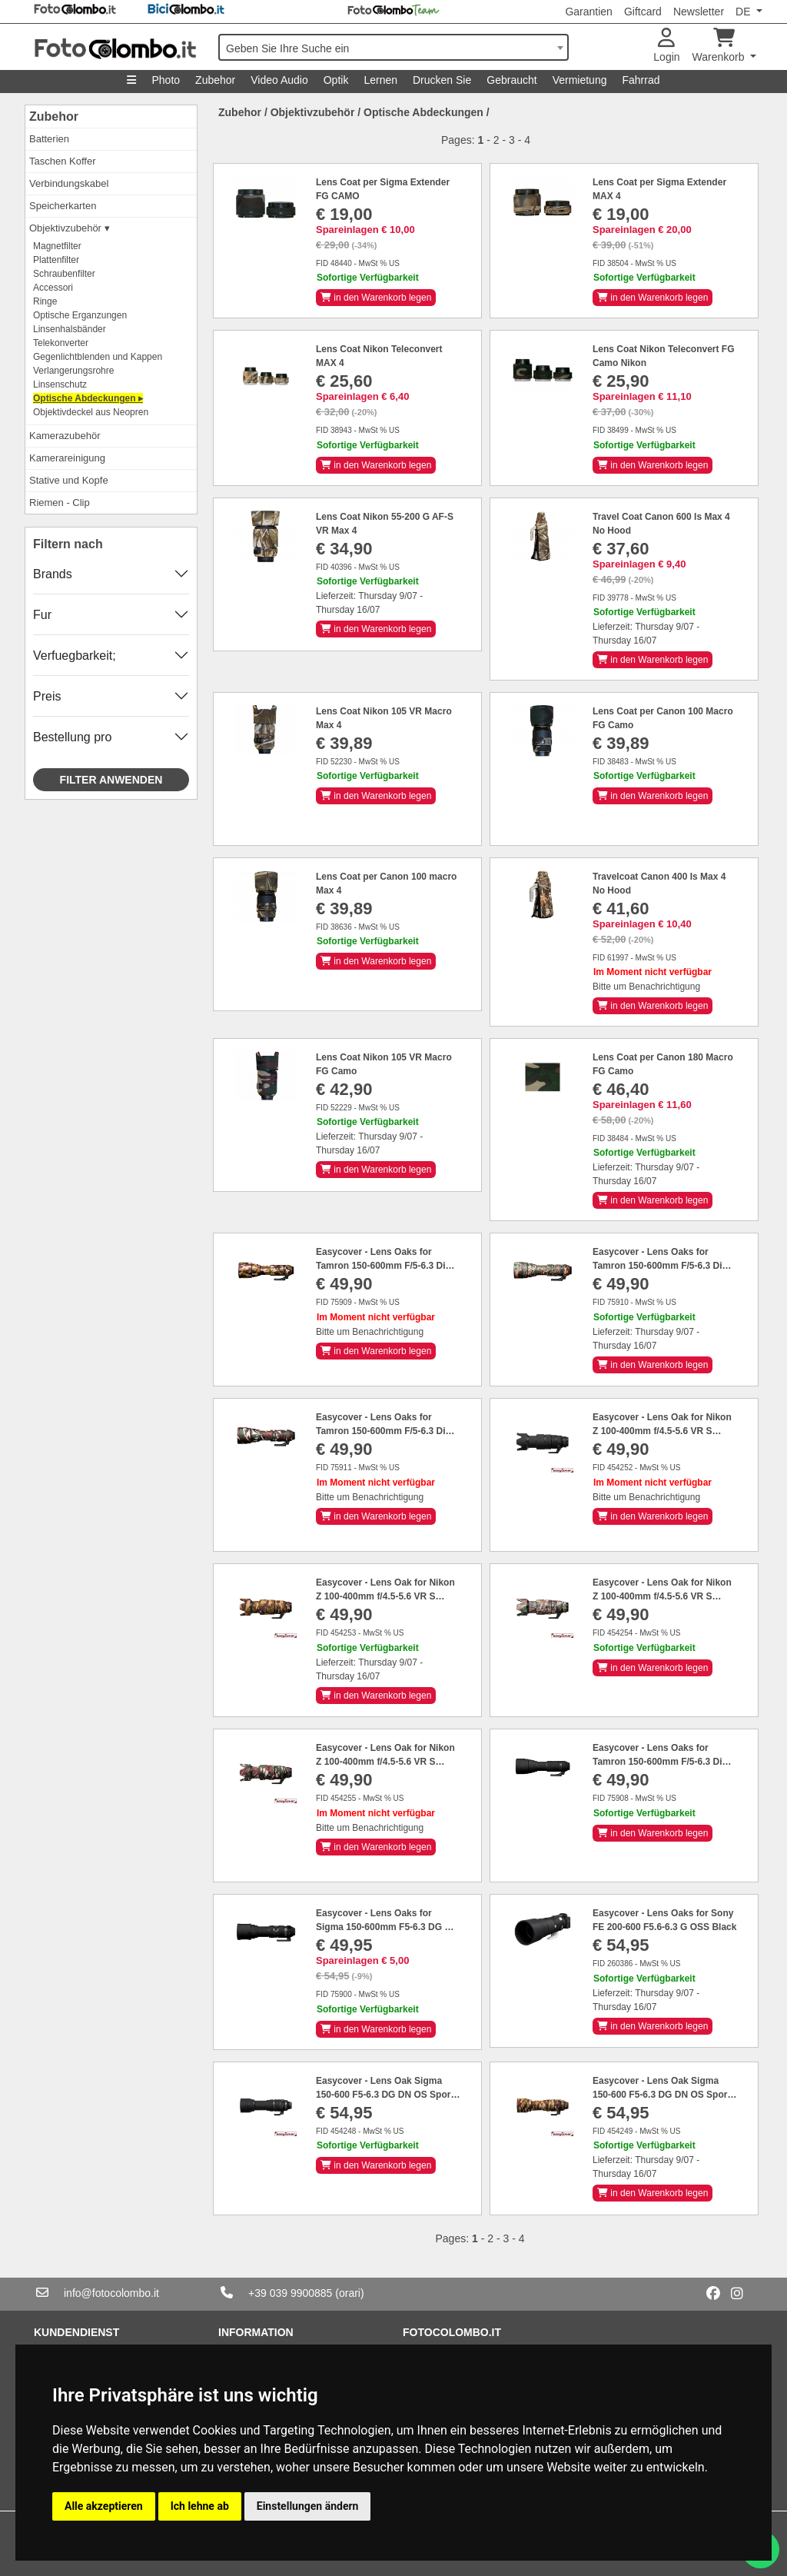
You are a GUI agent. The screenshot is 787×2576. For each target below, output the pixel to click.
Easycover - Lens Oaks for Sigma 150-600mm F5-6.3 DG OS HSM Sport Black (387, 1927)
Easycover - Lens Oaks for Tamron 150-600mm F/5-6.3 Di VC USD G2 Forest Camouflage (661, 1265)
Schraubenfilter (64, 273)
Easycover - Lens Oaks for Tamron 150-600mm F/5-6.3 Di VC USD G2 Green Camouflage (383, 1431)
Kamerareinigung (67, 458)
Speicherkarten (62, 205)
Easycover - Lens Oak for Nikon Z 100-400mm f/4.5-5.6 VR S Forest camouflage (662, 1596)
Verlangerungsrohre (73, 370)
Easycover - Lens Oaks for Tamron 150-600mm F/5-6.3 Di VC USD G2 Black (657, 1761)
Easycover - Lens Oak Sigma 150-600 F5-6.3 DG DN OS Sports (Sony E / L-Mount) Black (387, 2094)
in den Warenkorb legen (375, 297)
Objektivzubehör (313, 112)
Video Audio (279, 80)
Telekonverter (60, 343)
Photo (165, 80)
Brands (52, 574)
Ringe (45, 301)
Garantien (588, 11)
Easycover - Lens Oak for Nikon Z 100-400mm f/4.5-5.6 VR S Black (662, 1431)
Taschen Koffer (62, 161)
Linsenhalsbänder (69, 329)
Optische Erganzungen (80, 315)
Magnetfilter (57, 246)
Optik (336, 80)
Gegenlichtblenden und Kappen (97, 356)
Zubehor (215, 80)
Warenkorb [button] (720, 45)
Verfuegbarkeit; (74, 655)
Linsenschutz (60, 384)
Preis (47, 696)
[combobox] (393, 47)
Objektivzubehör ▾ (69, 228)
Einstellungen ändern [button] (308, 2506)
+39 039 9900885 (290, 2293)
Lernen (380, 80)
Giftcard (643, 11)
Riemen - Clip (59, 502)
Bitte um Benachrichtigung (646, 986)
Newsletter (698, 11)
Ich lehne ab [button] (200, 2506)
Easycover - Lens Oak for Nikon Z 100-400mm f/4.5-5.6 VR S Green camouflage (385, 1761)
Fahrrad (640, 80)
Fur (42, 614)
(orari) (349, 2293)
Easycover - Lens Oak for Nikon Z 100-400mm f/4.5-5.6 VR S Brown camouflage (385, 1596)
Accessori (53, 287)
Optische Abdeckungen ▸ (88, 398)
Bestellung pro (72, 737)
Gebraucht (511, 80)
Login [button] (666, 45)
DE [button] (744, 11)
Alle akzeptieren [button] (104, 2506)
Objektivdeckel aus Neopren (90, 412)
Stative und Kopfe (68, 480)
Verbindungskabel (68, 183)
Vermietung (580, 80)
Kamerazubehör (65, 435)
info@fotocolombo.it (111, 2293)
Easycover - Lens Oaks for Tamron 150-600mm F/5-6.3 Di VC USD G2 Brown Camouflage (384, 1265)
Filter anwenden (111, 780)
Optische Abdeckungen (423, 112)
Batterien (49, 139)
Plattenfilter (56, 260)
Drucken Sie (442, 80)
